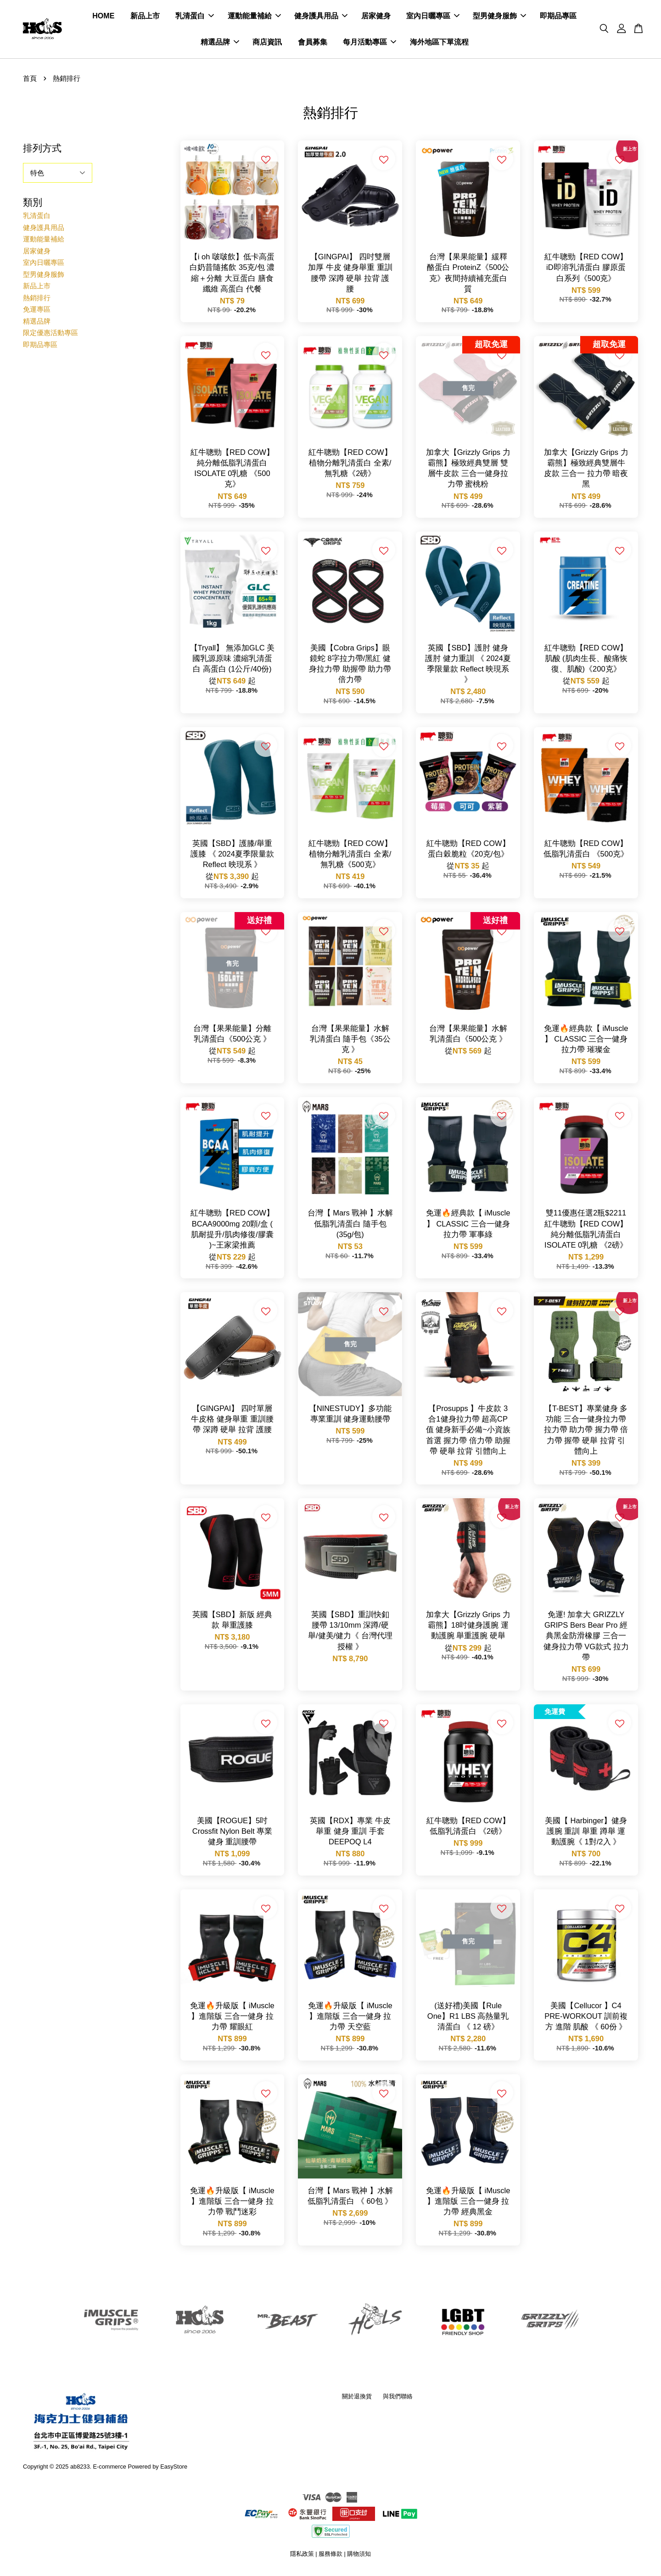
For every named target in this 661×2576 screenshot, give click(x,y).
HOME (103, 18)
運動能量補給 (254, 18)
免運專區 (36, 313)
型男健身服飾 (499, 18)
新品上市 (145, 18)
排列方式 (42, 151)
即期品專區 (558, 18)
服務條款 (330, 2557)
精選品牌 (220, 44)
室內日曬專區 (432, 18)
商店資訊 (267, 44)
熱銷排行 (36, 301)
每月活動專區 (369, 44)
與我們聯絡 (398, 2399)
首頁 (30, 81)
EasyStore (173, 2469)
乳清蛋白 (194, 18)
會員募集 (312, 44)
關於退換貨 (357, 2399)
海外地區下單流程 (439, 44)
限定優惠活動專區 (50, 336)
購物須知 (359, 2557)
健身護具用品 (320, 18)
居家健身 (376, 18)
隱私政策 (302, 2557)
